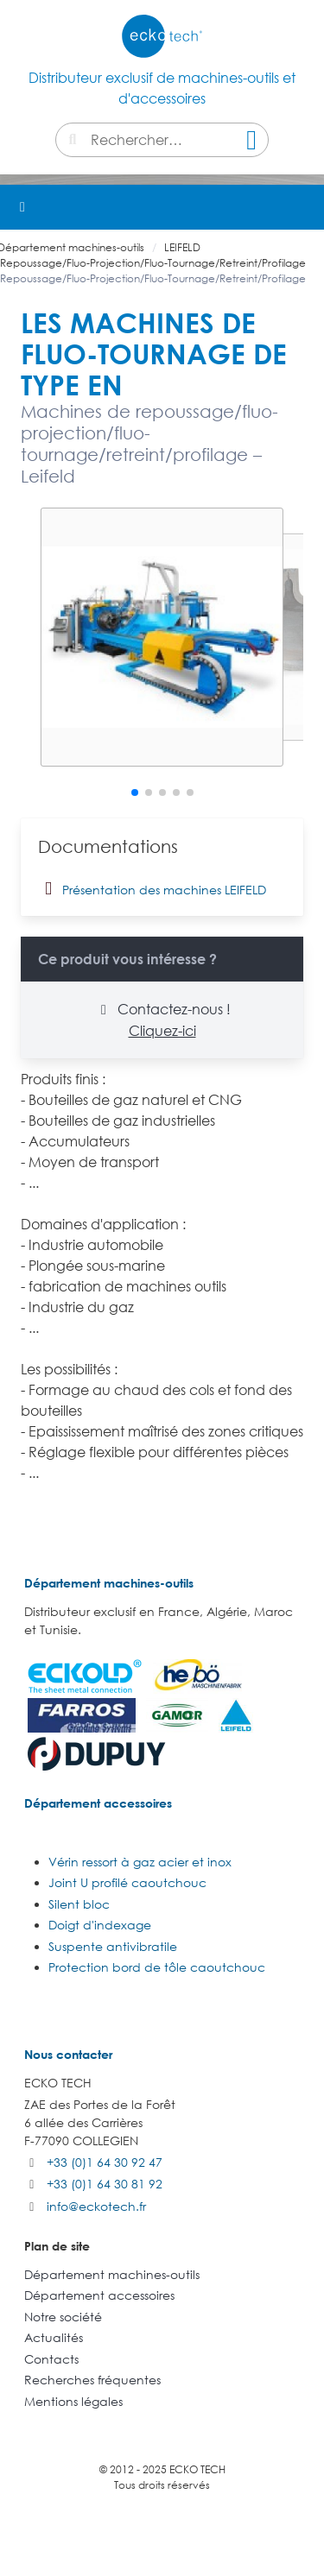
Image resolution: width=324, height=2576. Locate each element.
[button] (301, 207)
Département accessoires (98, 1803)
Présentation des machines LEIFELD (152, 888)
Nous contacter (68, 2054)
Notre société (63, 2316)
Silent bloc (79, 1904)
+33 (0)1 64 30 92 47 (104, 2162)
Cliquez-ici (162, 1030)
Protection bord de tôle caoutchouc (156, 1967)
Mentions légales (73, 2401)
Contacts (51, 2359)
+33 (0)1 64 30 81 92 (104, 2183)
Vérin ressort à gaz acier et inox (140, 1861)
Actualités (53, 2337)
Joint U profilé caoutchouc (127, 1882)
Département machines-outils (109, 1582)
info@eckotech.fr (96, 2206)
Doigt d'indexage (99, 1924)
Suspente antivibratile (112, 1946)
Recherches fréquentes (92, 2379)
